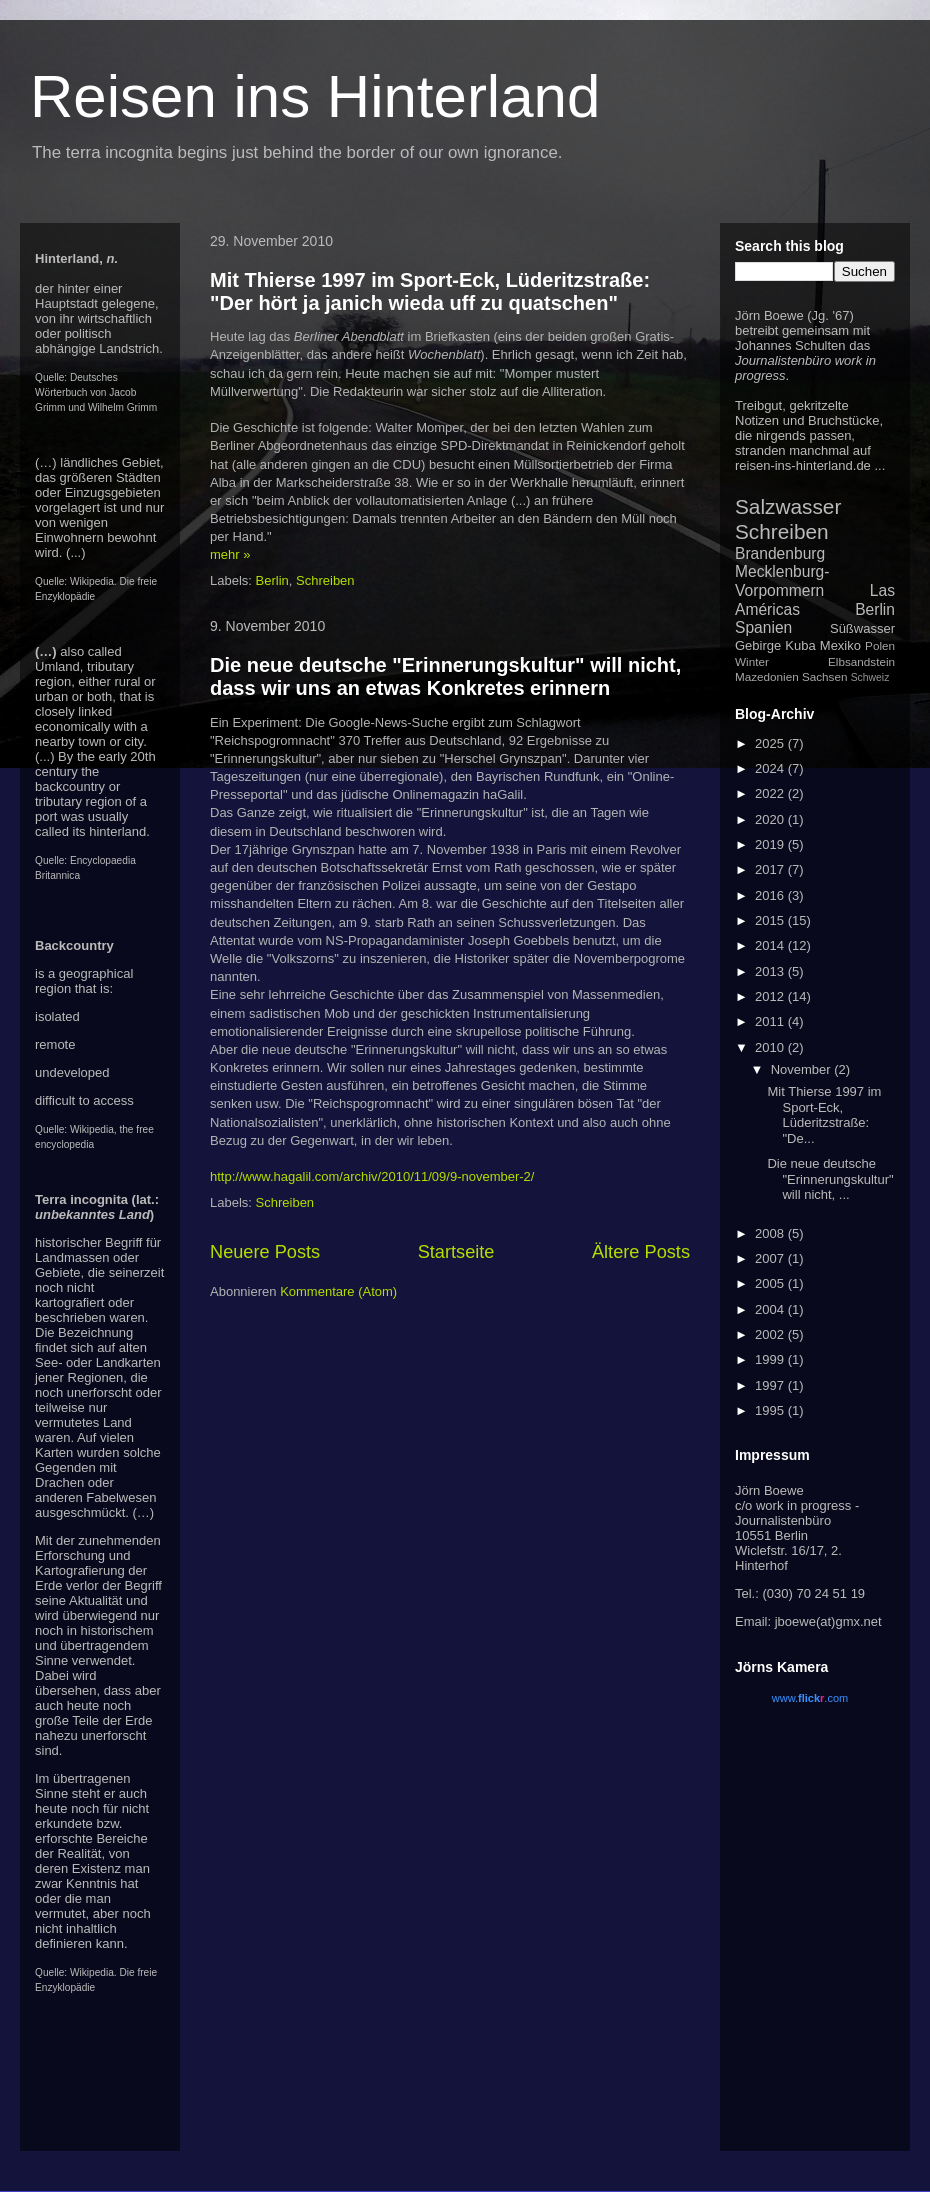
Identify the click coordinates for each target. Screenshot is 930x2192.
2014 (771, 945)
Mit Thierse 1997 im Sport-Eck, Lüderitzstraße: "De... (824, 1115)
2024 (771, 768)
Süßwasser (862, 628)
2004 (771, 1309)
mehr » (230, 554)
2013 (771, 971)
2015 (771, 920)
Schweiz (870, 677)
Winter (752, 661)
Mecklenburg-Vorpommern (782, 581)
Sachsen (824, 676)
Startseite (456, 1252)
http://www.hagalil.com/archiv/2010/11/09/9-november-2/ (372, 1176)
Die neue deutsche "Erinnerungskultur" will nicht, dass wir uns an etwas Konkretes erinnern (445, 676)
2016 (771, 895)
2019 (771, 844)
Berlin (272, 580)
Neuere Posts (265, 1252)
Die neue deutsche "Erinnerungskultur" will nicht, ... (830, 1179)
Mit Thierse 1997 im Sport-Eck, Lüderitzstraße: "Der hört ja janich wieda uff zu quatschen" (430, 291)
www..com (810, 1698)
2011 (771, 1021)
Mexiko (840, 645)
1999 (771, 1359)
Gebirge (758, 645)
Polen (880, 645)
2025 (771, 743)
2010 (771, 1047)
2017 (771, 869)
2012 (771, 996)
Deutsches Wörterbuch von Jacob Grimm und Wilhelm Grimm (96, 392)
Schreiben (325, 580)
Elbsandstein (861, 661)
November (803, 1069)
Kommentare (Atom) (338, 1291)
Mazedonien (767, 676)
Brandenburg (780, 553)
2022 (771, 793)
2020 (771, 819)
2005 (771, 1283)
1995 (771, 1410)
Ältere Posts (641, 1252)
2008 (771, 1233)
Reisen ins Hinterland (315, 96)
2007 (771, 1258)
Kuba (800, 645)
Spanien (763, 627)
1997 (771, 1385)
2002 (771, 1334)
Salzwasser (788, 506)
